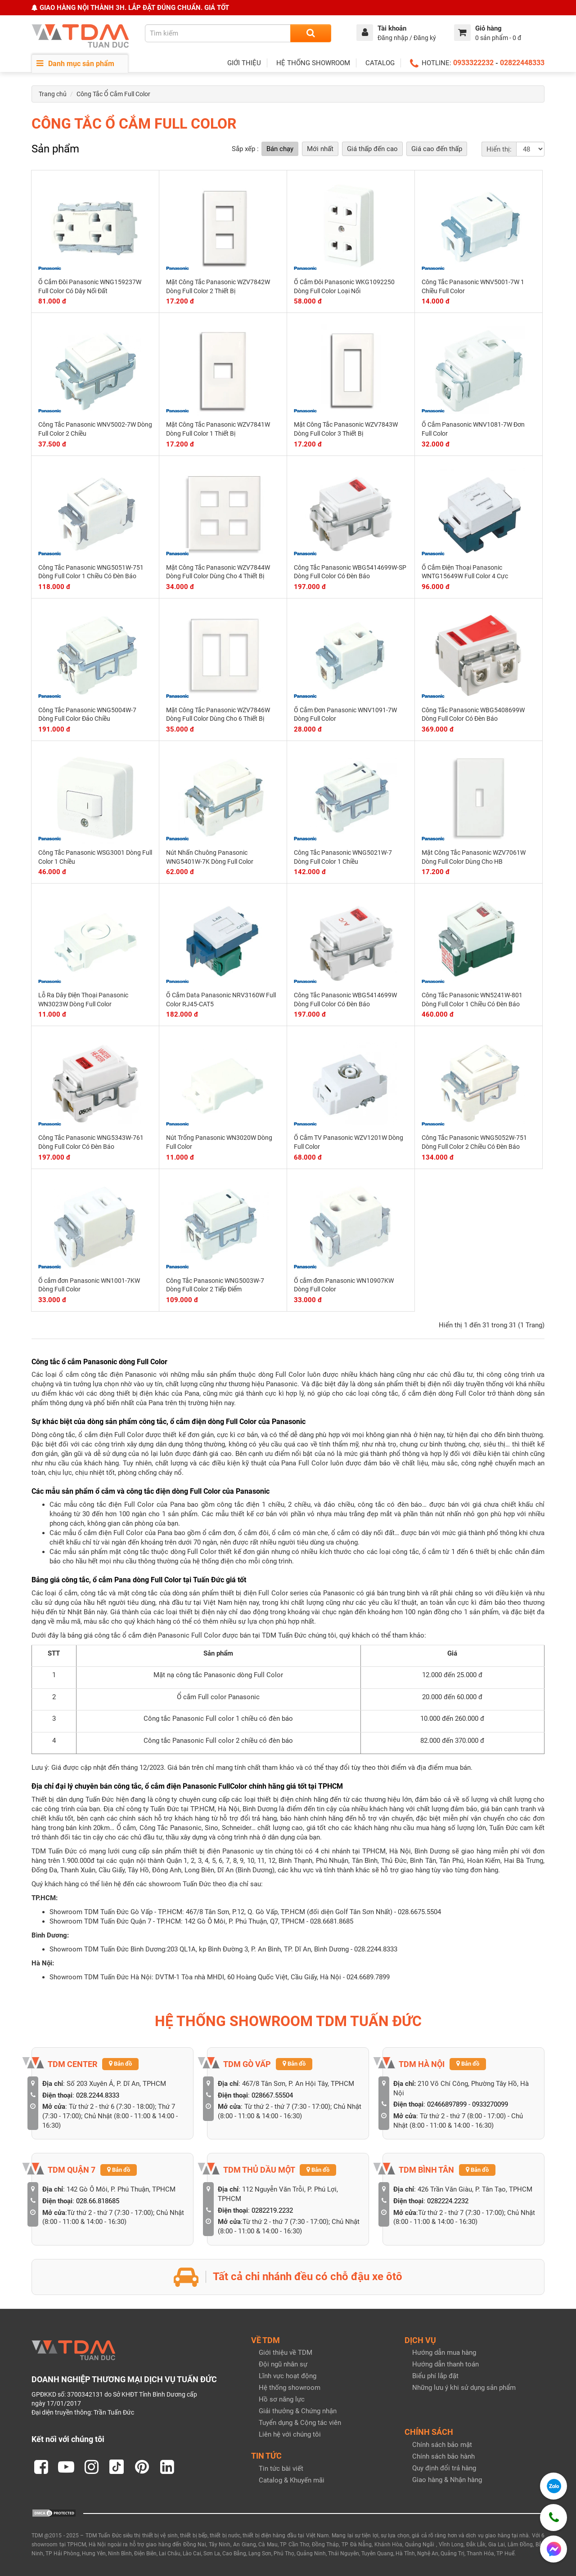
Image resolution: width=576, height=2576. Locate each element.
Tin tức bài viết (281, 2468)
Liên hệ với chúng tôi (290, 2434)
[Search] (310, 33)
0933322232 (473, 62)
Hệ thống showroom (289, 2388)
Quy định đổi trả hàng (444, 2468)
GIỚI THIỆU (244, 63)
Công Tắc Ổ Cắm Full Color (113, 94)
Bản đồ (120, 2063)
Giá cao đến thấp (436, 149)
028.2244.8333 (97, 2095)
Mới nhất (320, 149)
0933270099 (490, 2104)
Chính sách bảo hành (443, 2456)
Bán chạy (279, 149)
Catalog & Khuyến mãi (291, 2480)
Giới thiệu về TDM (285, 2352)
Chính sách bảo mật (442, 2445)
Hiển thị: (499, 149)
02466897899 (447, 2104)
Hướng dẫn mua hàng (444, 2352)
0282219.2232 (272, 2210)
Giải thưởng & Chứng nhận (298, 2411)
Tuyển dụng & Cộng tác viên (300, 2423)
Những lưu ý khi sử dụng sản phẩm (464, 2388)
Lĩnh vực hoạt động (287, 2376)
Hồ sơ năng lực (282, 2399)
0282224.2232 (447, 2201)
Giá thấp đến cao (372, 149)
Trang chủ (53, 94)
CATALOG (380, 63)
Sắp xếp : (245, 149)
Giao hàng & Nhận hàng (447, 2480)
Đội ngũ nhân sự (283, 2364)
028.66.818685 (97, 2201)
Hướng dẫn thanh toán (445, 2364)
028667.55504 (272, 2095)
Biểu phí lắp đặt (435, 2376)
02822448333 (522, 62)
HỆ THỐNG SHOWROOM (313, 63)
